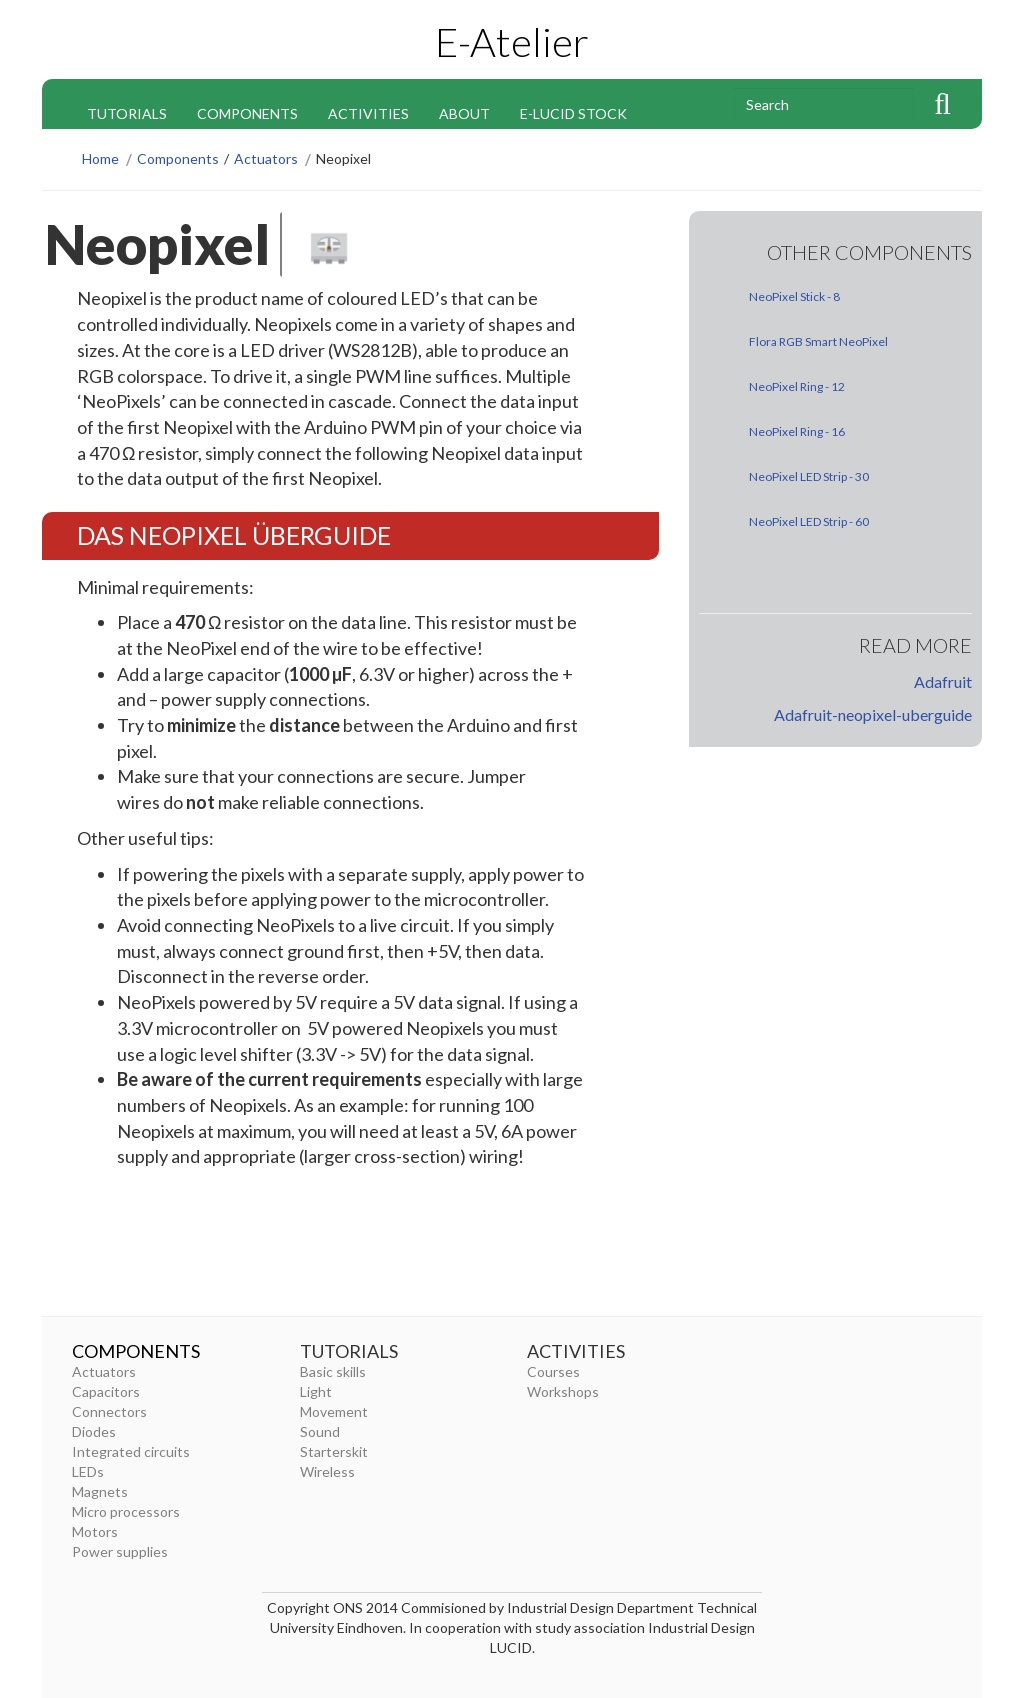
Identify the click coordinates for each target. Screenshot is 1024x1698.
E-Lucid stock (573, 113)
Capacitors (106, 1391)
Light (316, 1391)
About (464, 113)
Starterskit (334, 1451)
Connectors (109, 1411)
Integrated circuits (131, 1451)
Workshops (563, 1391)
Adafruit (943, 681)
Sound (320, 1431)
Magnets (100, 1491)
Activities (368, 113)
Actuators (266, 158)
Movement (334, 1411)
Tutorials (127, 113)
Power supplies (120, 1551)
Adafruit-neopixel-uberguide (873, 714)
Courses (553, 1371)
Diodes (94, 1431)
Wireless (327, 1471)
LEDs (88, 1471)
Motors (95, 1531)
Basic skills (333, 1371)
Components (247, 113)
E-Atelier (512, 42)
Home (100, 158)
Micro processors (126, 1511)
